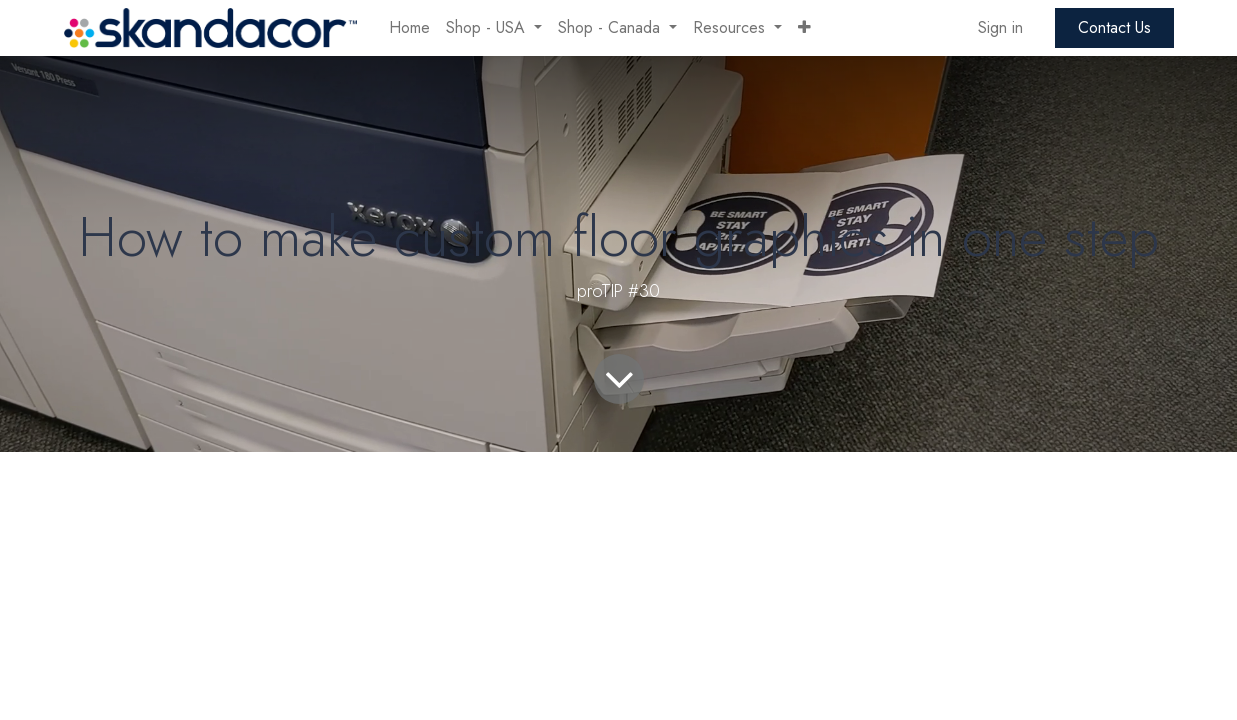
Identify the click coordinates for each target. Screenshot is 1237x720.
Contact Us (1114, 27)
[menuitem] (409, 28)
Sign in (1000, 27)
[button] (804, 28)
